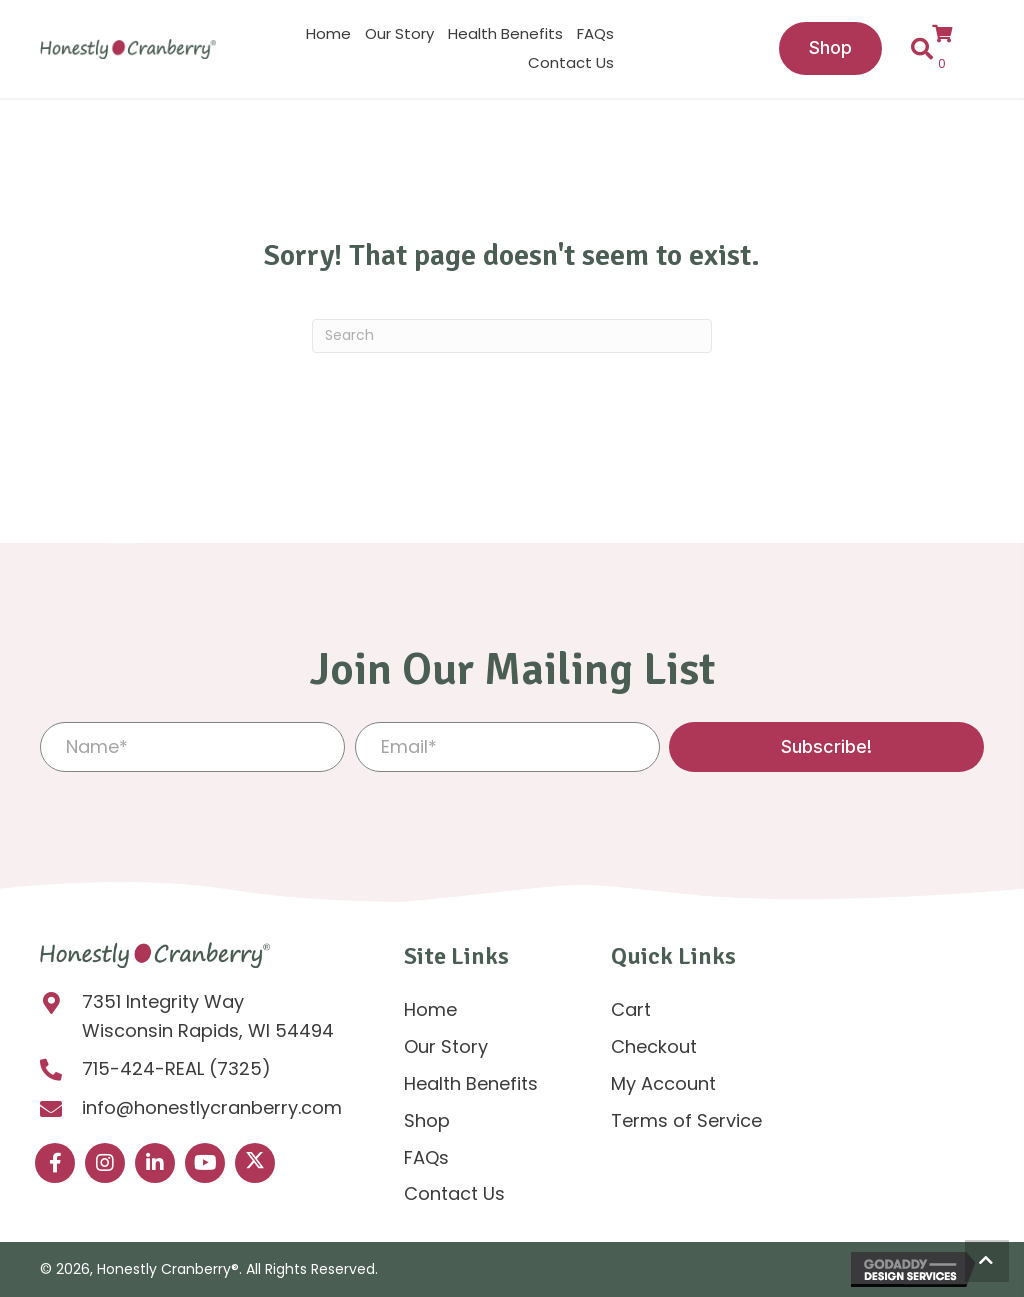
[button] (826, 747)
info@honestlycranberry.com (212, 1107)
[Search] (512, 336)
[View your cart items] (951, 49)
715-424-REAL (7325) (176, 1068)
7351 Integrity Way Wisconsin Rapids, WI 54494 (208, 1016)
